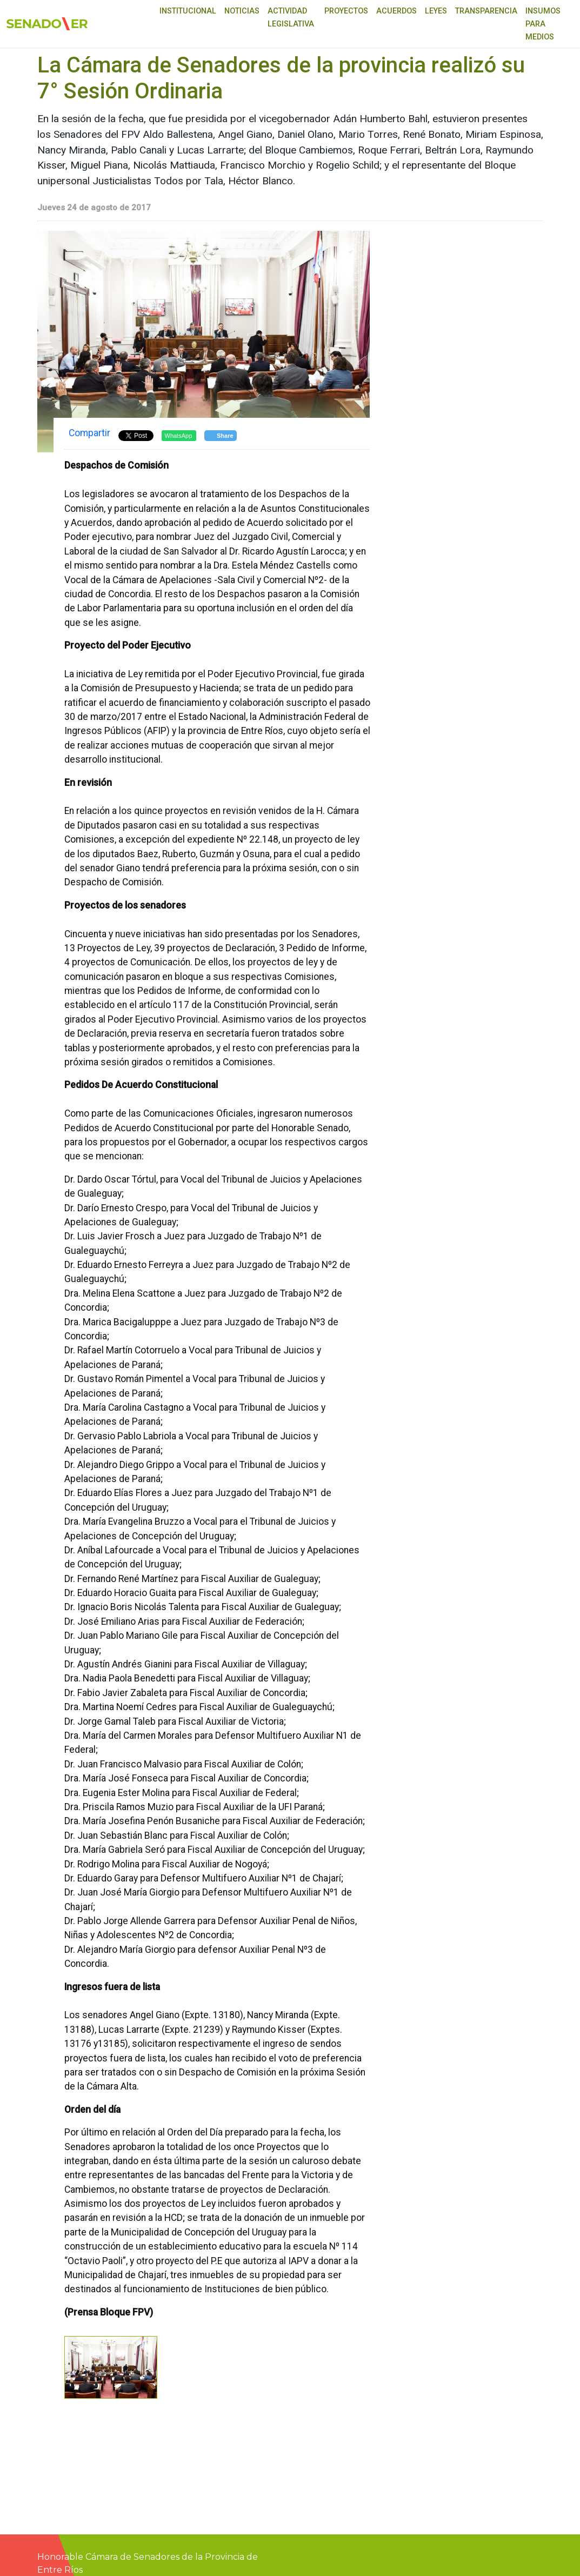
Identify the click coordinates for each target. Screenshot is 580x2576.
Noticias (241, 11)
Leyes (436, 11)
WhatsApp (178, 435)
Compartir (89, 433)
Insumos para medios (543, 24)
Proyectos (346, 11)
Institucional (187, 11)
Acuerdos (396, 11)
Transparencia (486, 11)
